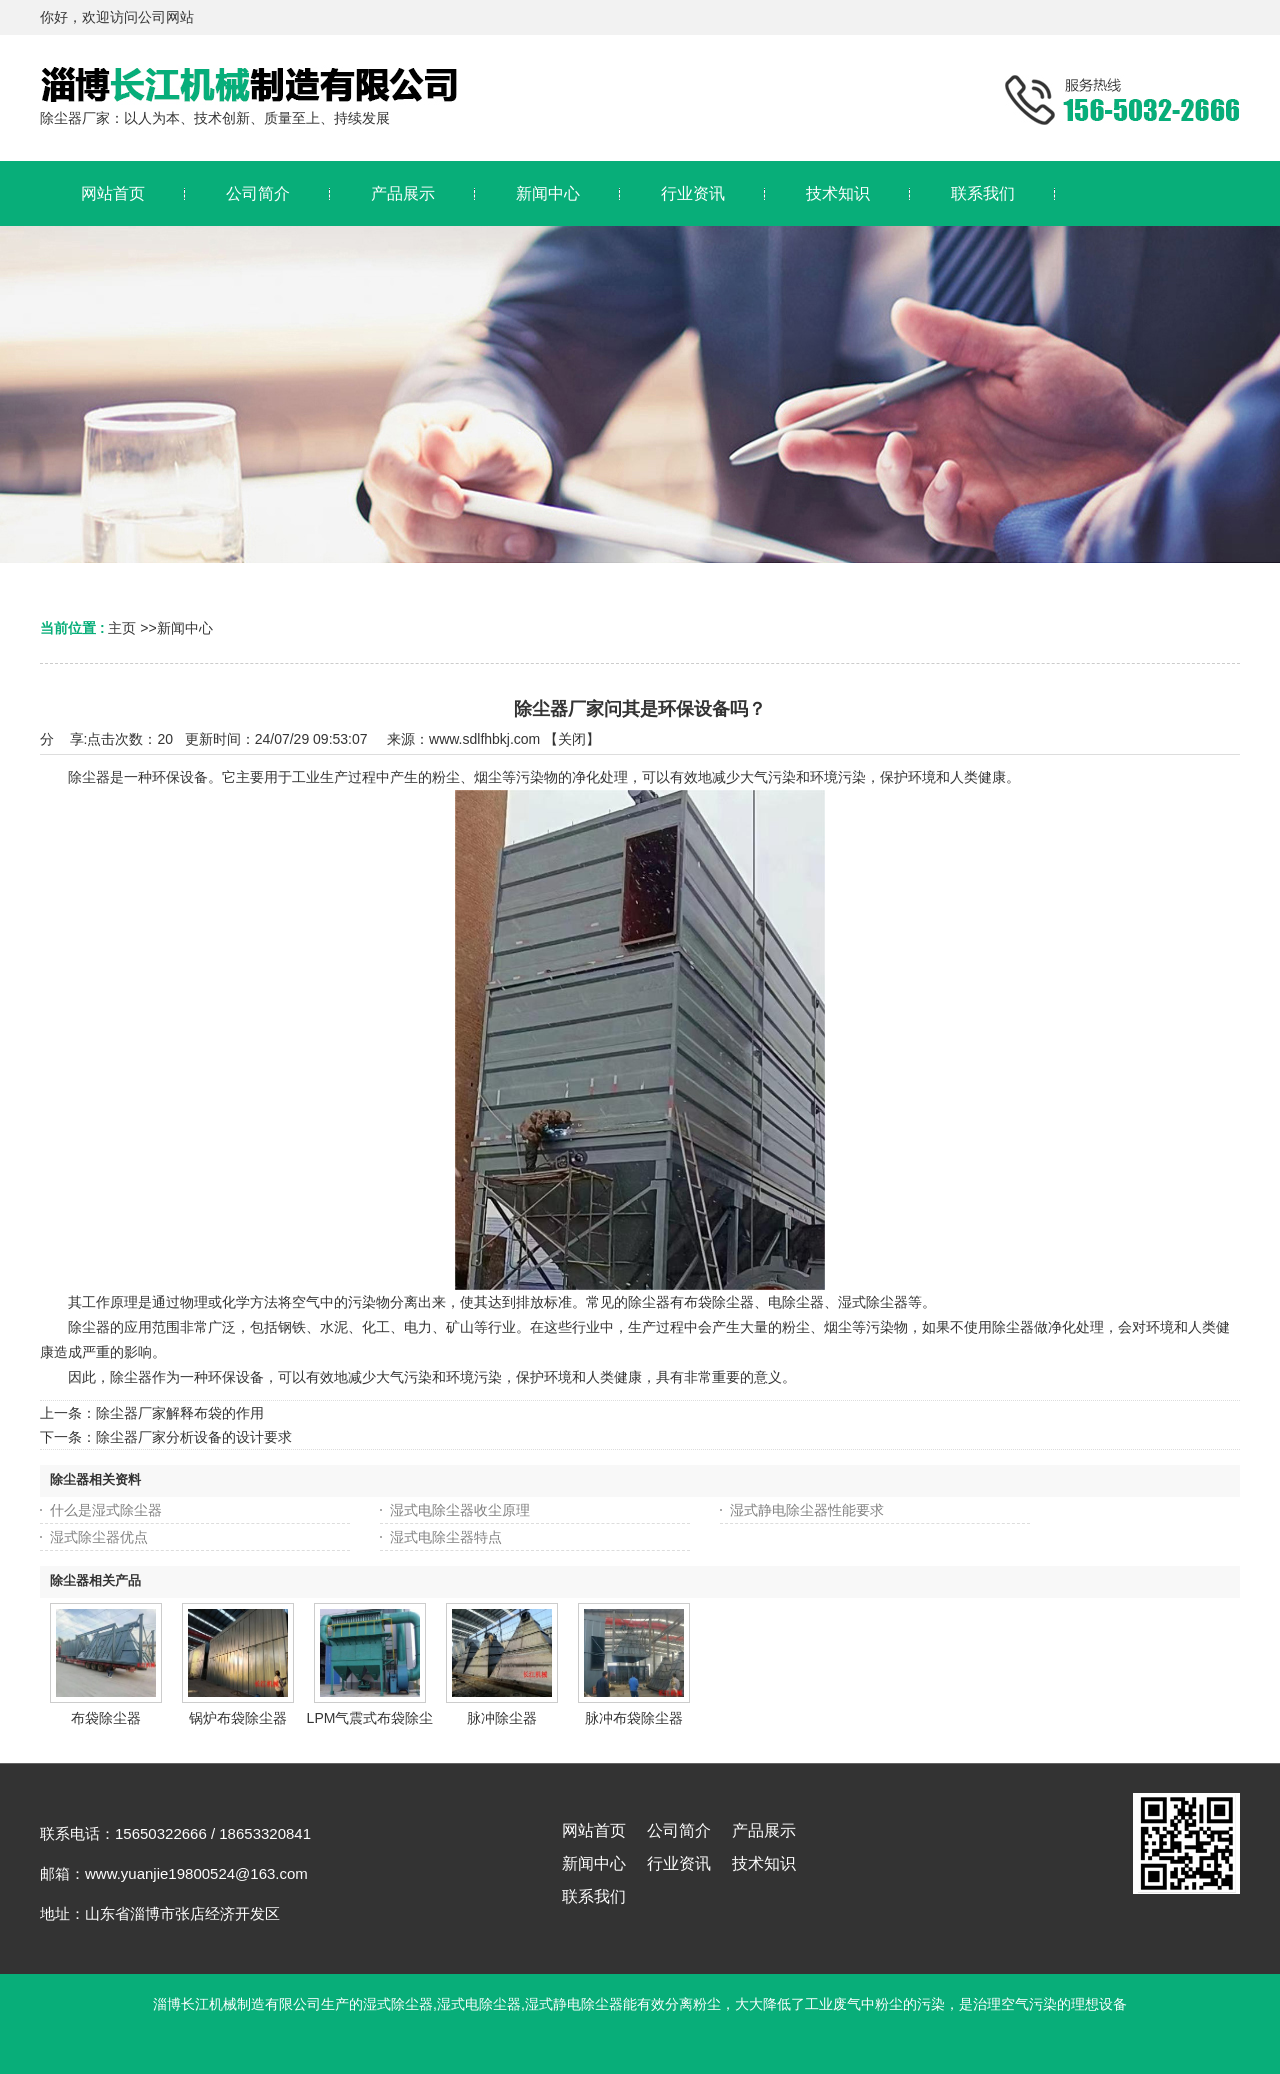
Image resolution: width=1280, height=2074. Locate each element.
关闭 (572, 739)
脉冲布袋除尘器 (634, 1718)
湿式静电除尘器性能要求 (807, 1510)
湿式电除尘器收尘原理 (460, 1510)
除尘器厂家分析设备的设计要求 (194, 1437)
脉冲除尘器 (502, 1718)
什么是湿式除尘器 (106, 1510)
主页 (122, 628)
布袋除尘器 (106, 1718)
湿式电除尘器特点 (446, 1537)
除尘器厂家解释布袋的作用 (180, 1413)
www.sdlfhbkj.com (484, 739)
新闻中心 (185, 628)
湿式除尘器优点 (99, 1537)
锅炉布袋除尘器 (238, 1718)
